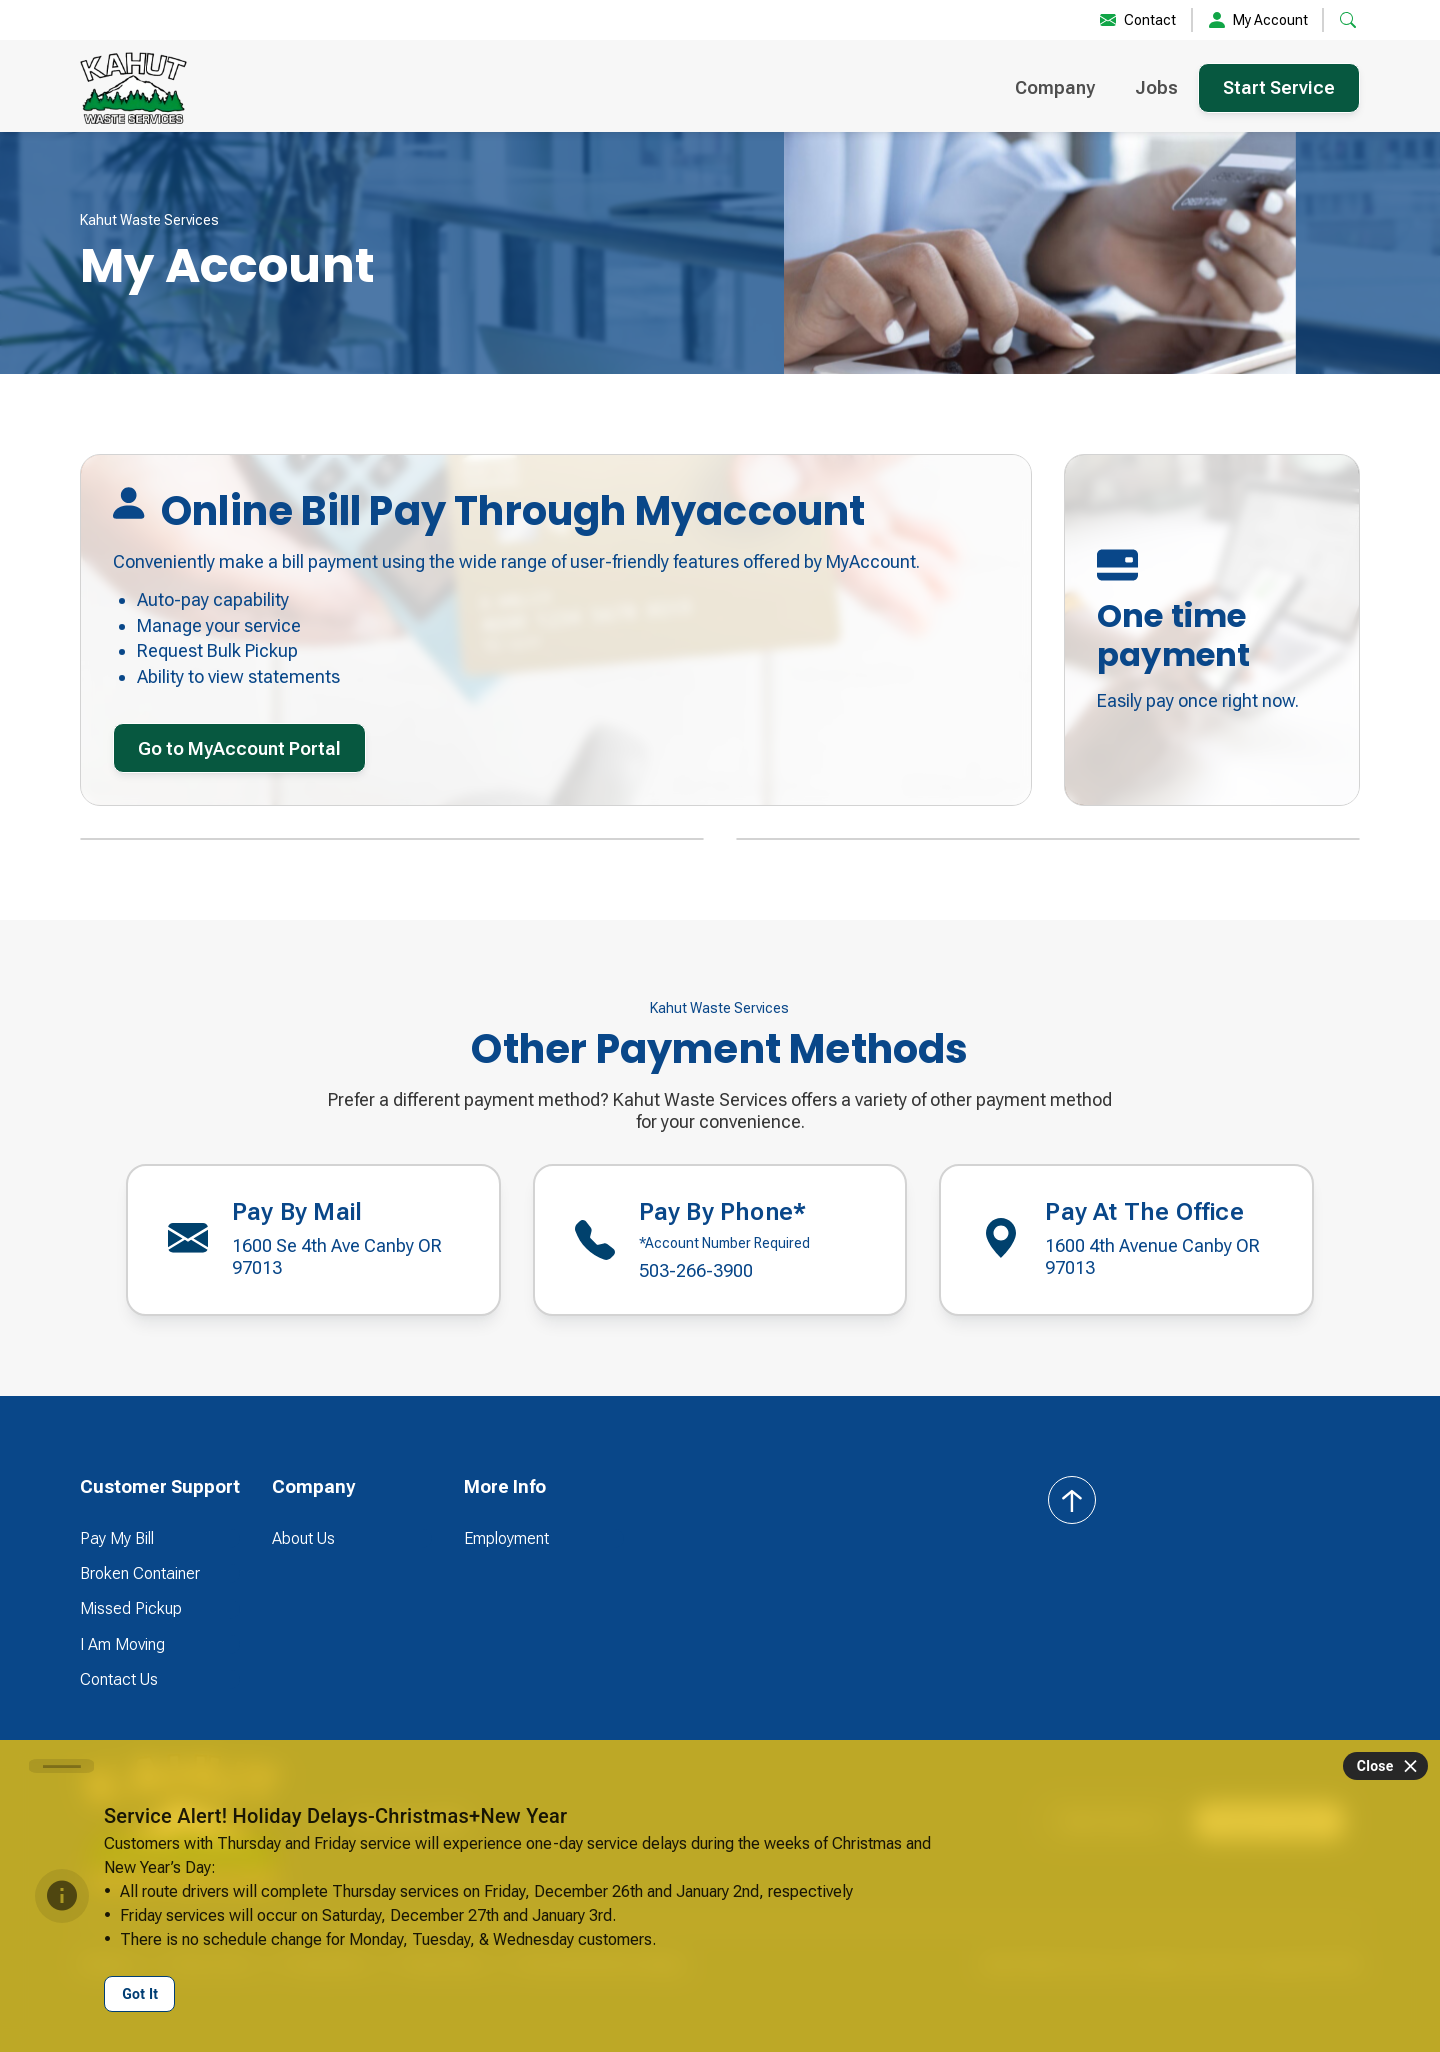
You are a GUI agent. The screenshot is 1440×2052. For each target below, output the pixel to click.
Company (1055, 87)
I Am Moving (122, 1644)
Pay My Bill (117, 1538)
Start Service (1279, 87)
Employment (506, 1538)
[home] (133, 88)
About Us (303, 1538)
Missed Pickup (131, 1608)
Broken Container (140, 1573)
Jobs (1156, 87)
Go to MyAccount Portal (239, 748)
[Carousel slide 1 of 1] (61, 1766)
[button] (1348, 20)
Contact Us (119, 1679)
